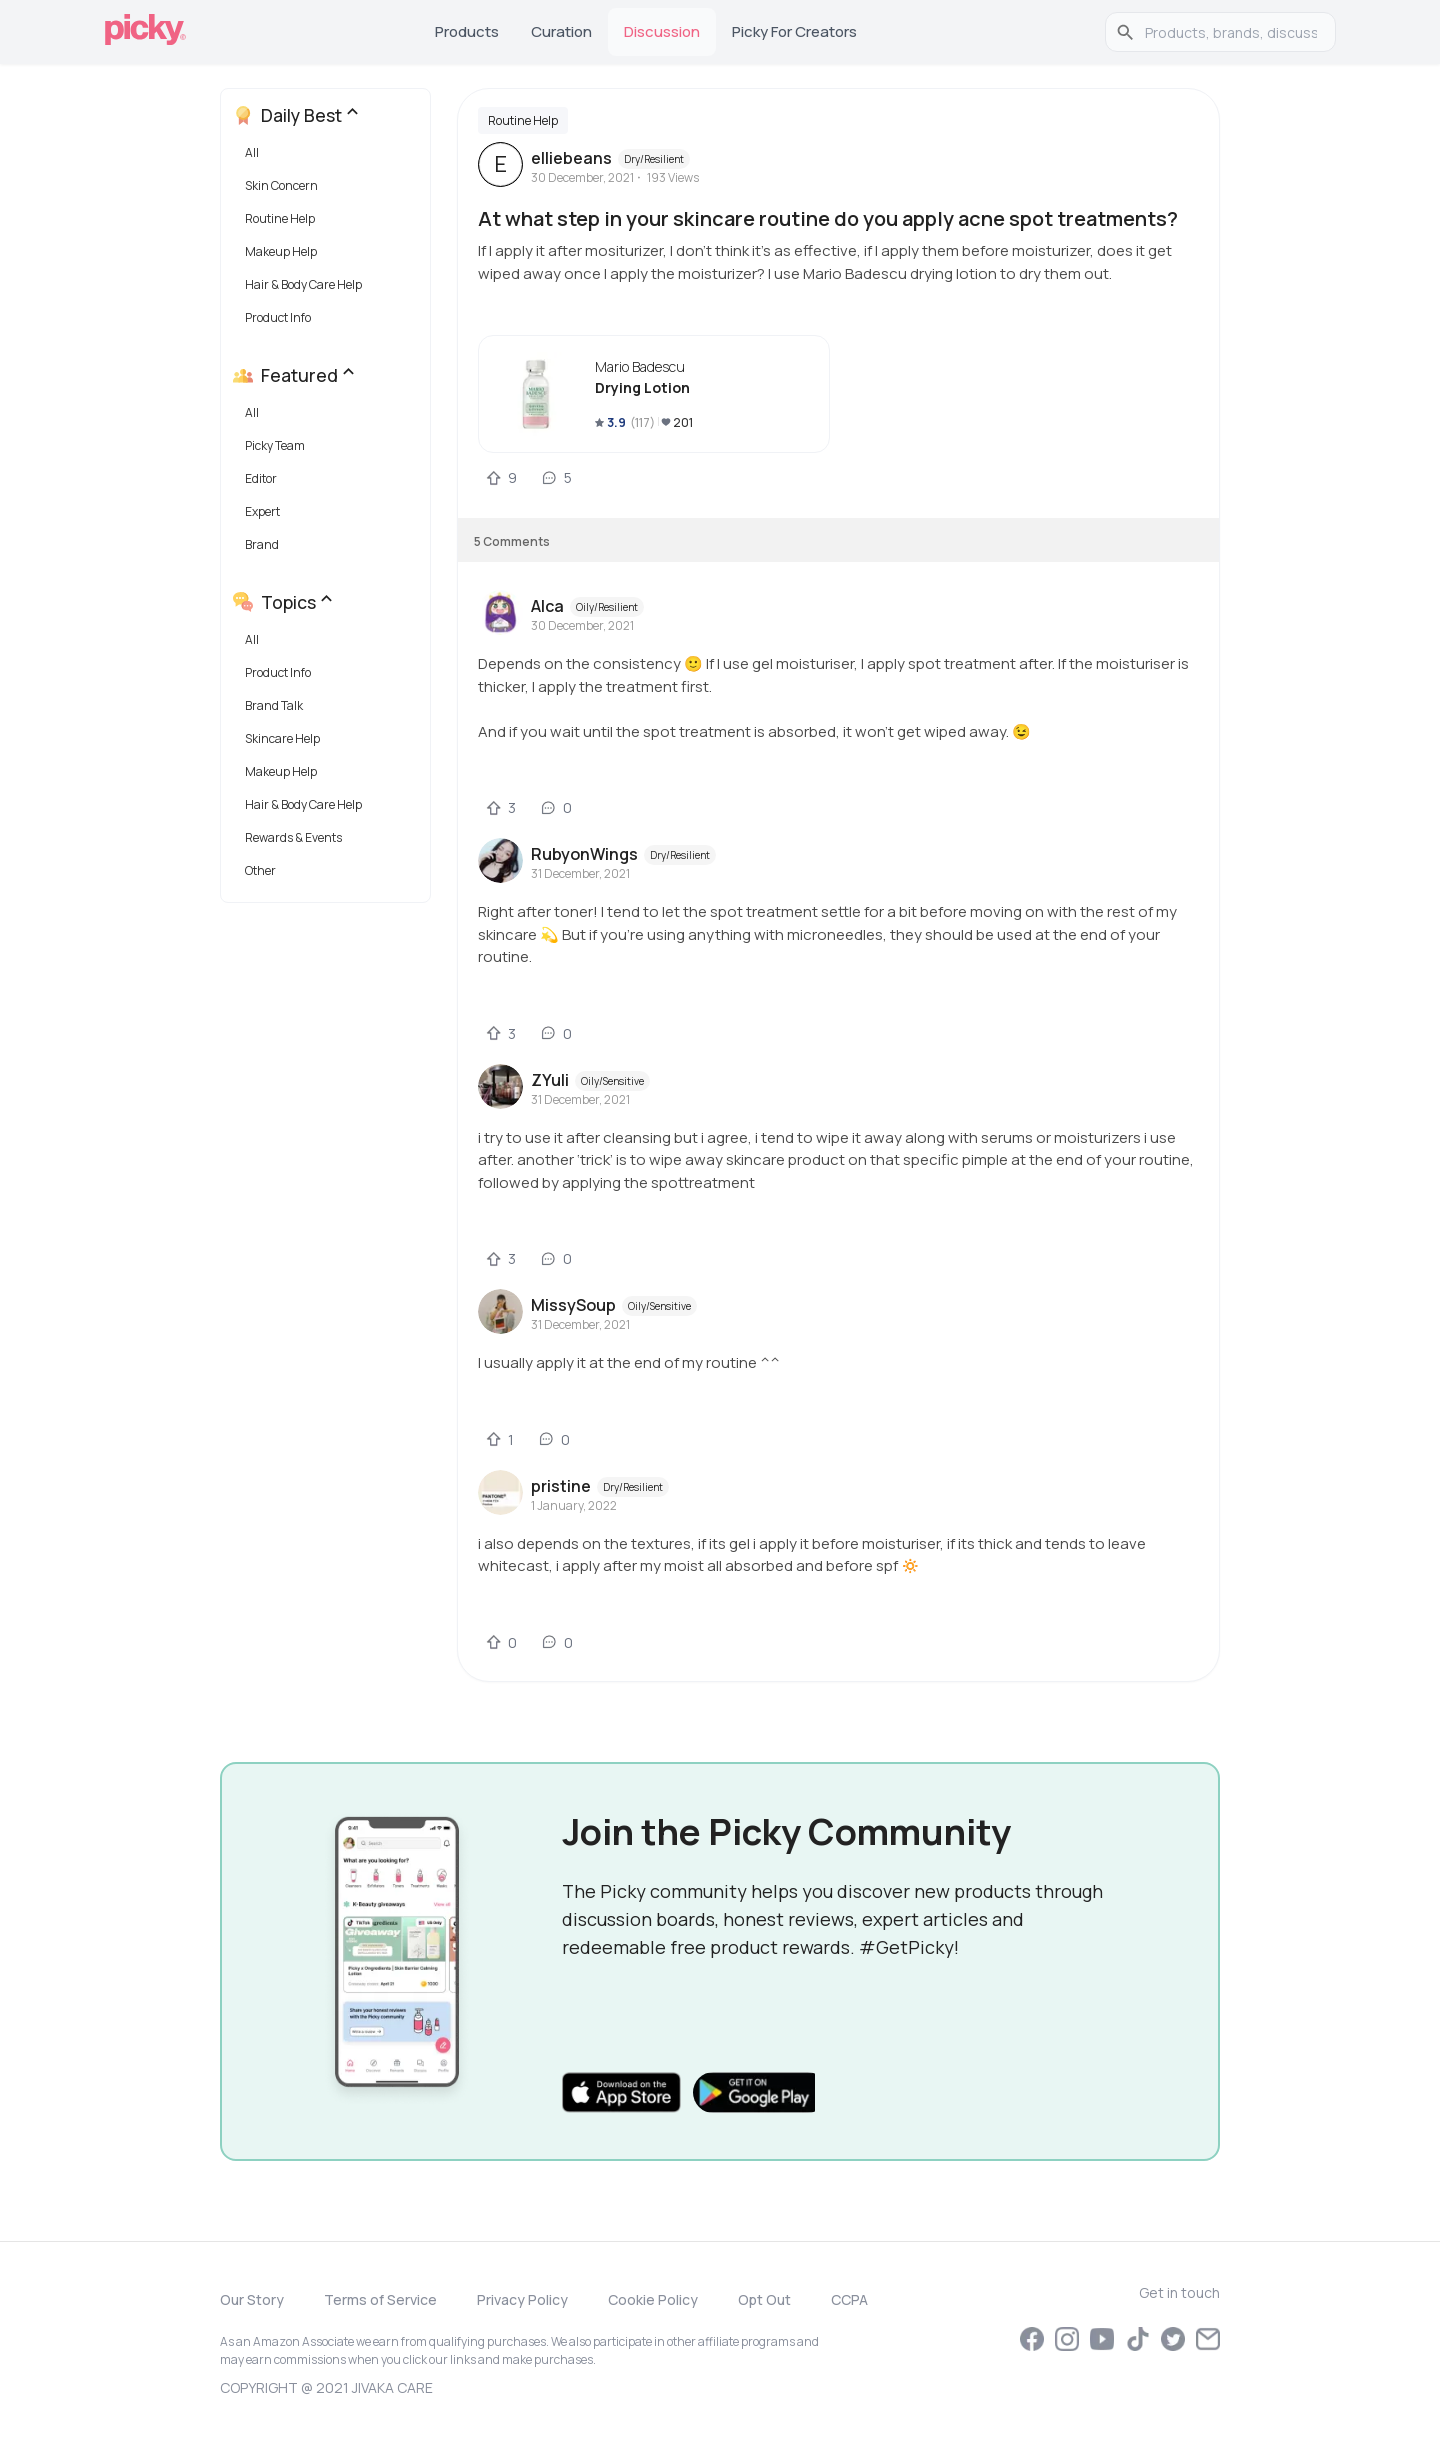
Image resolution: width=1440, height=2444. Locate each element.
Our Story (252, 2299)
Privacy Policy (522, 2299)
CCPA (849, 2299)
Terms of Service (380, 2299)
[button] (329, 157)
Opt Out (764, 2299)
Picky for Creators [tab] (794, 31)
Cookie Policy (653, 2299)
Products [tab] (467, 31)
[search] (1231, 32)
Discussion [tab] (662, 31)
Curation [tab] (561, 31)
